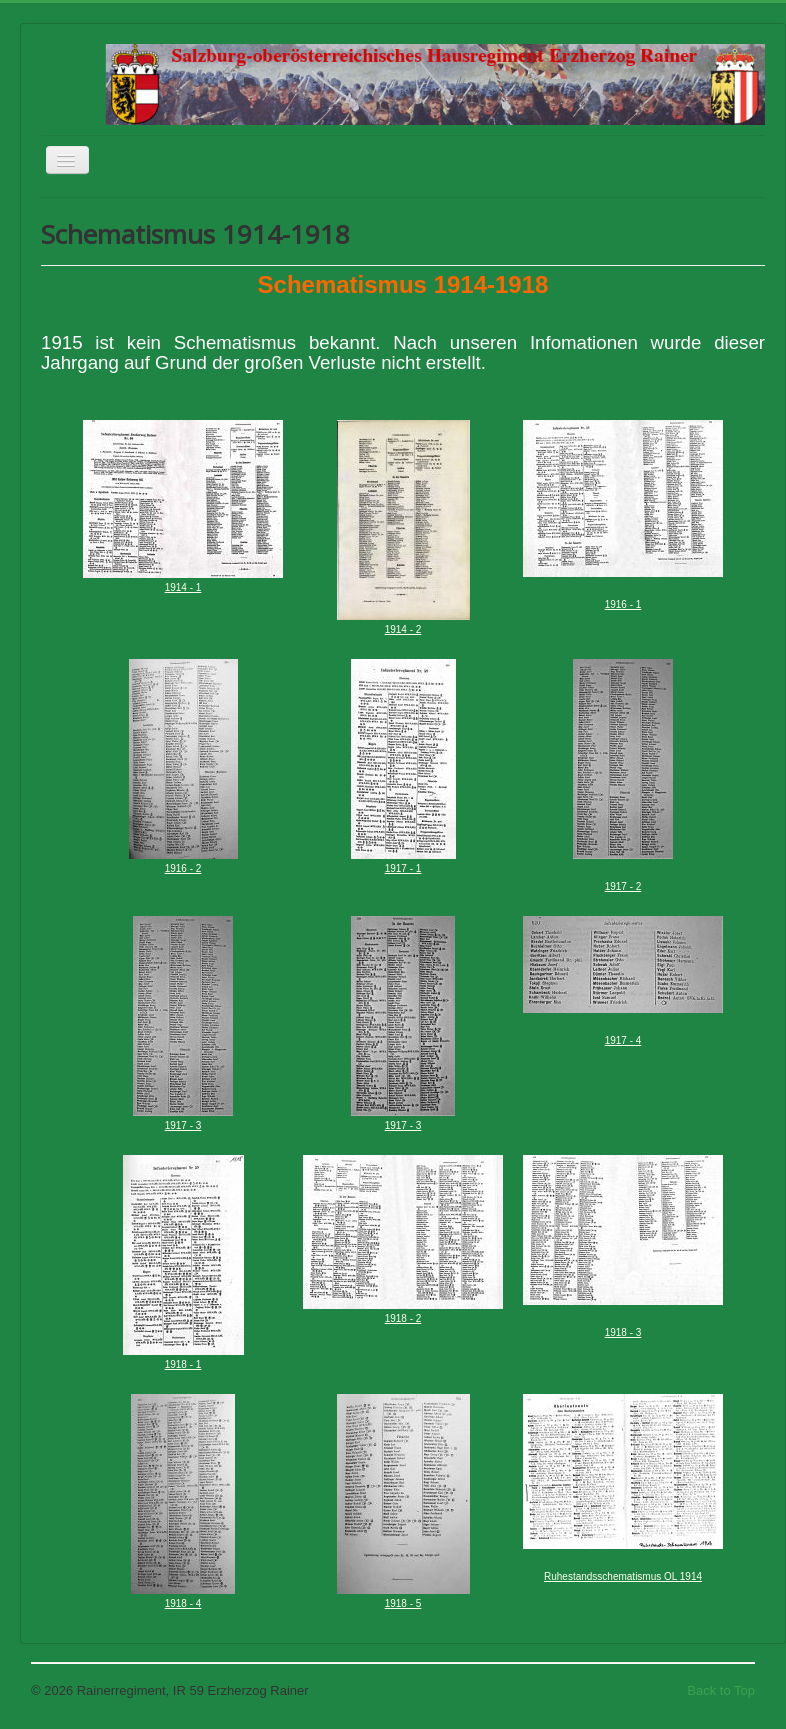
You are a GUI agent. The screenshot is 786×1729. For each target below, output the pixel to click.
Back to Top (721, 1690)
